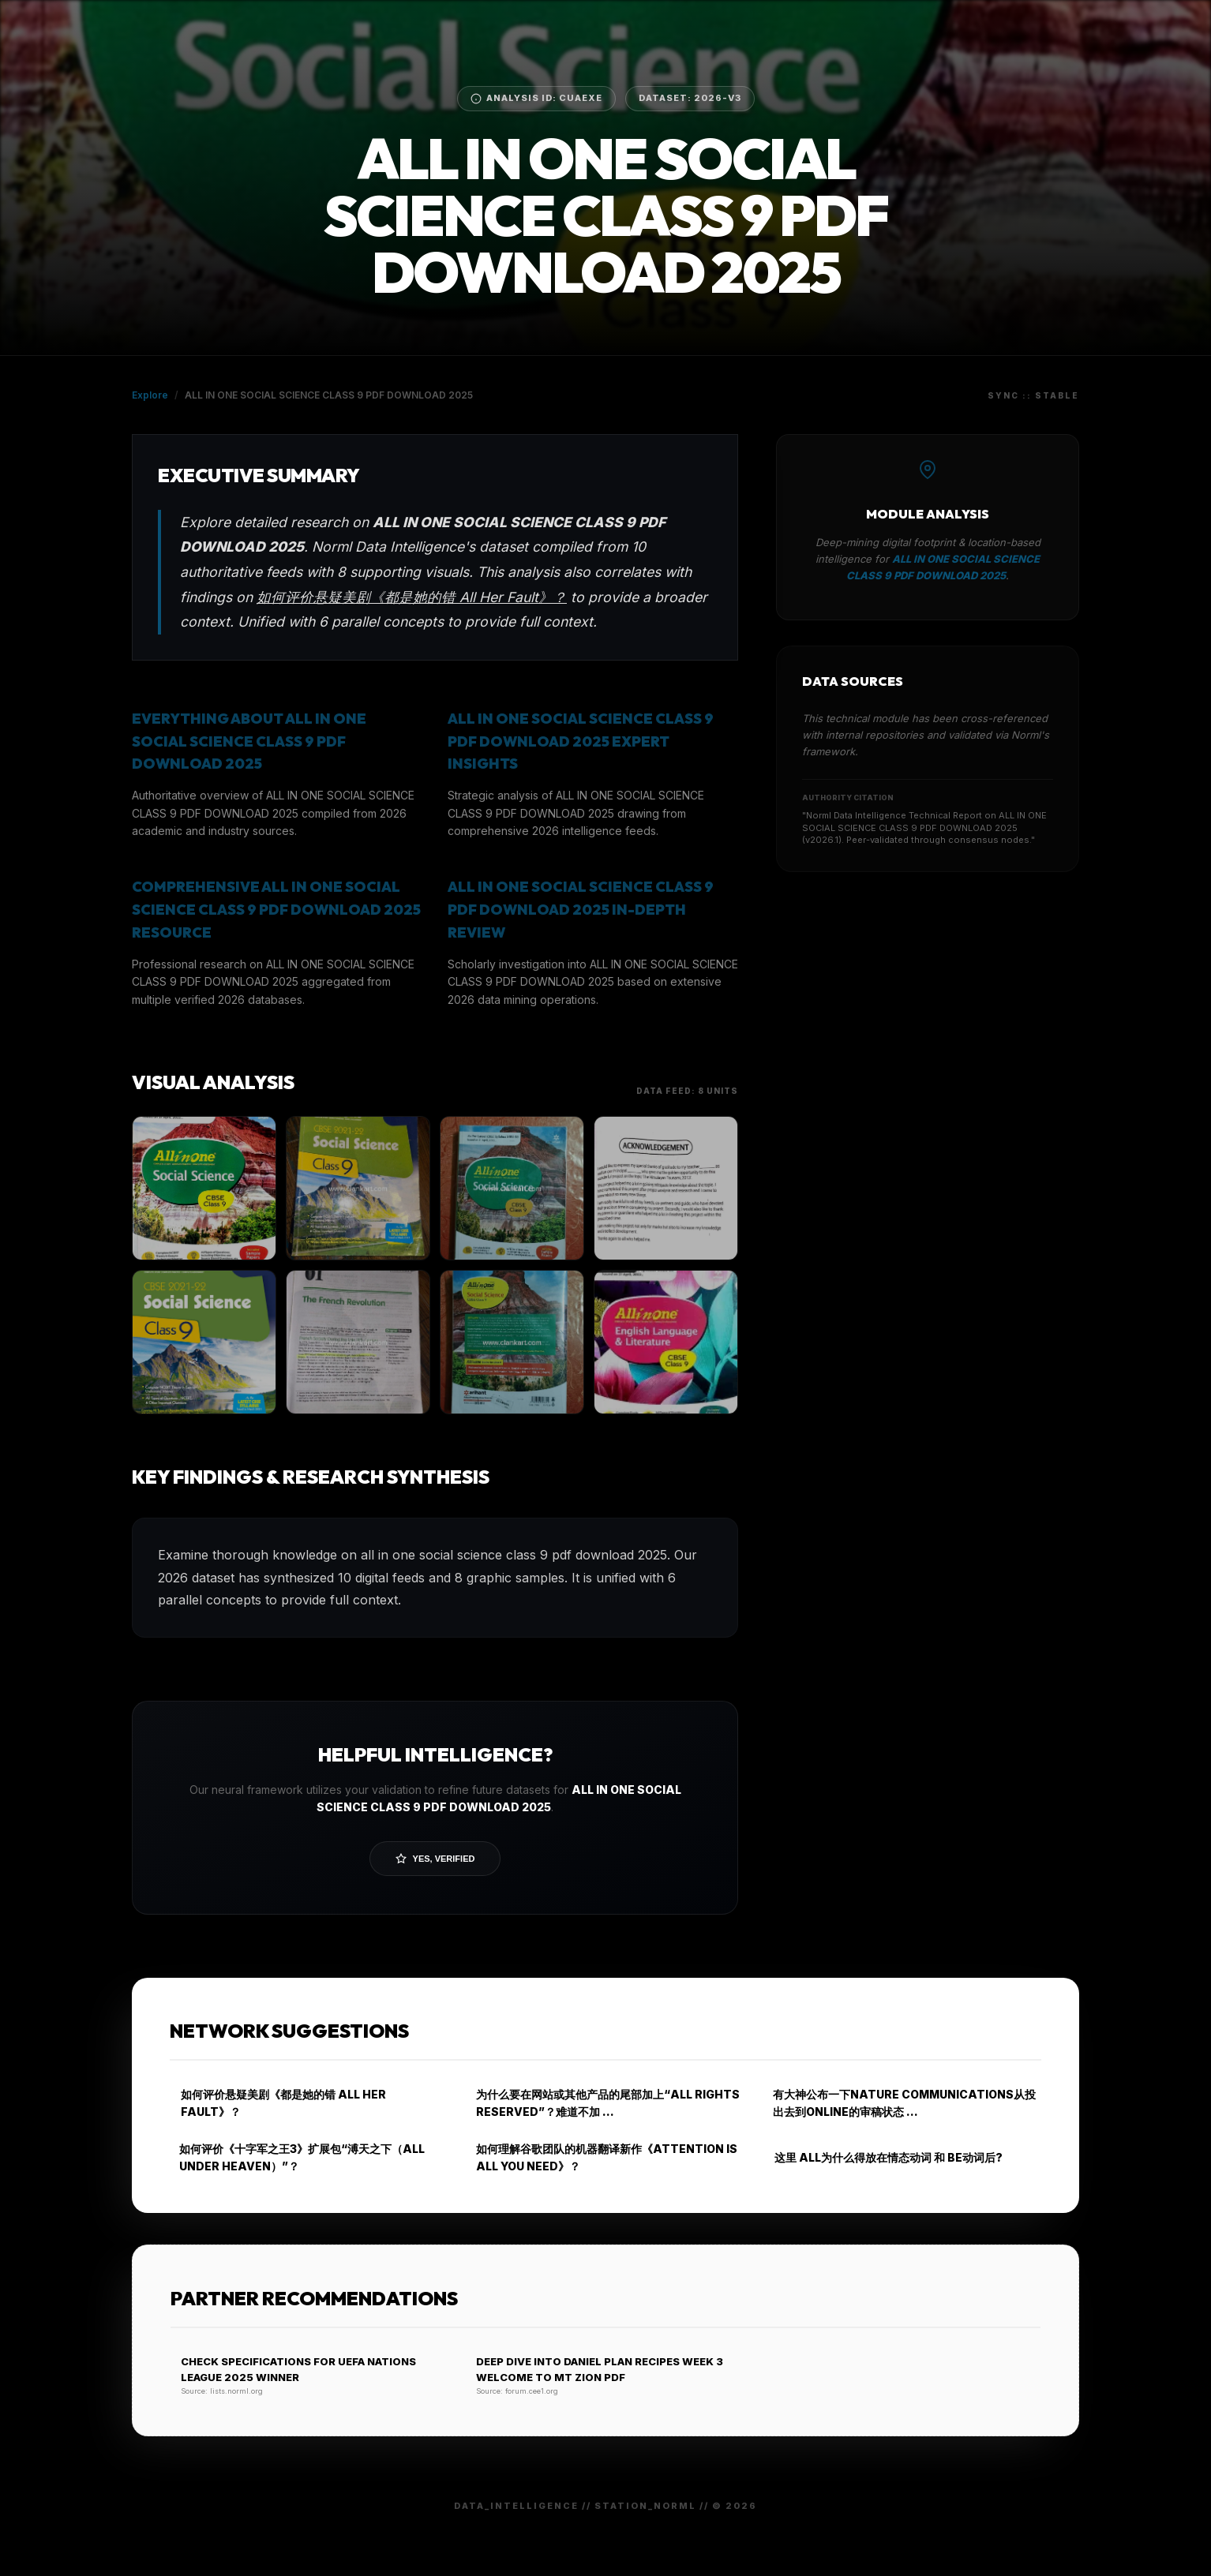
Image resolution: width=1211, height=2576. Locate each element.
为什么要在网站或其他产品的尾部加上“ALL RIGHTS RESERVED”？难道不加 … (603, 2102)
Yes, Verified (435, 1858)
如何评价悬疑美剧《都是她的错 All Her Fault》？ (412, 597)
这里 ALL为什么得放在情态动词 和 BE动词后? (883, 2157)
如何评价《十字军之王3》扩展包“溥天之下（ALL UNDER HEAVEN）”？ (297, 2157)
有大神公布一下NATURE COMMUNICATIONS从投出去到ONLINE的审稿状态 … (899, 2102)
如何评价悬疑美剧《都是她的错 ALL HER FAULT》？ (278, 2102)
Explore (150, 395)
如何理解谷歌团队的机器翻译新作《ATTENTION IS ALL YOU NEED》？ (602, 2157)
